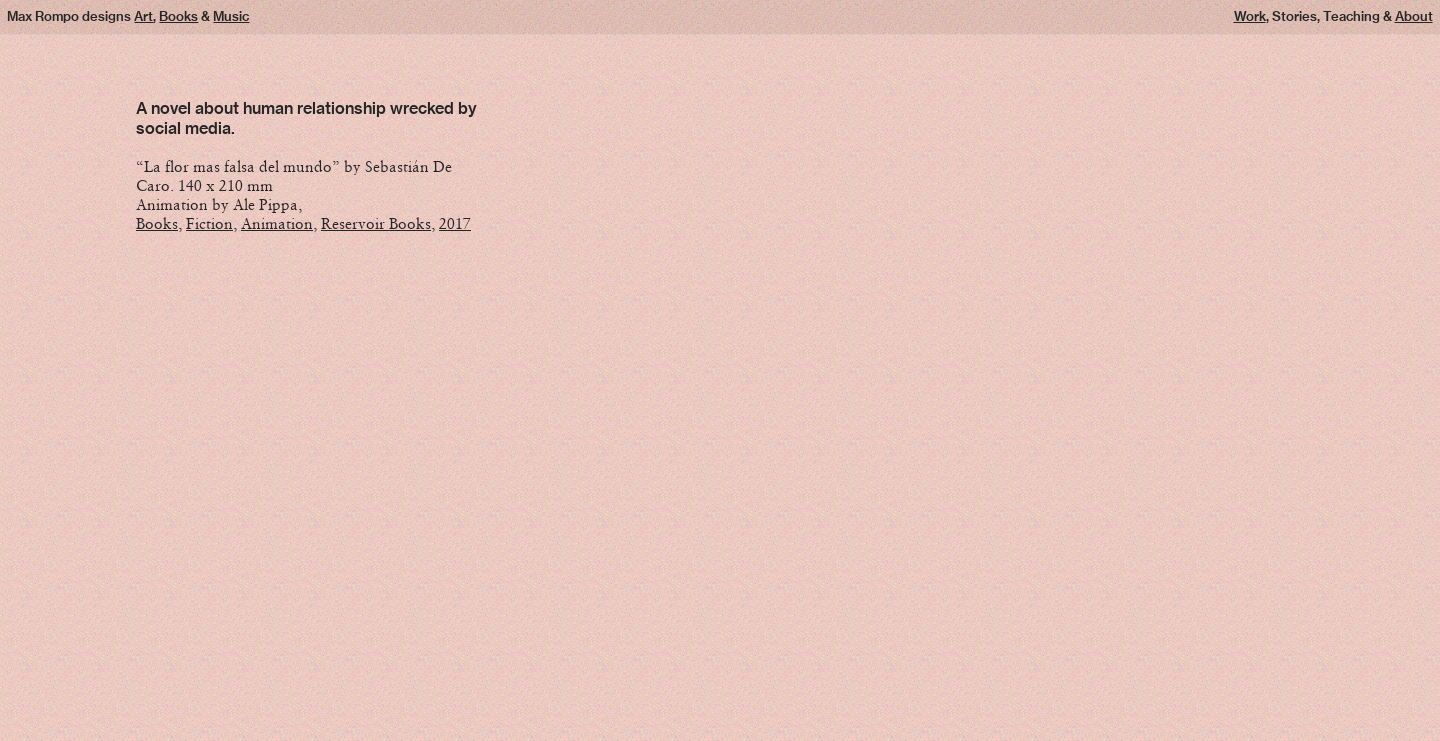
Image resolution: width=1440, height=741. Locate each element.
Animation (277, 223)
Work (1250, 16)
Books (178, 16)
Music (231, 16)
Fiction (209, 223)
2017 (455, 223)
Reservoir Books (376, 223)
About (1414, 16)
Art (143, 16)
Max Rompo (43, 16)
